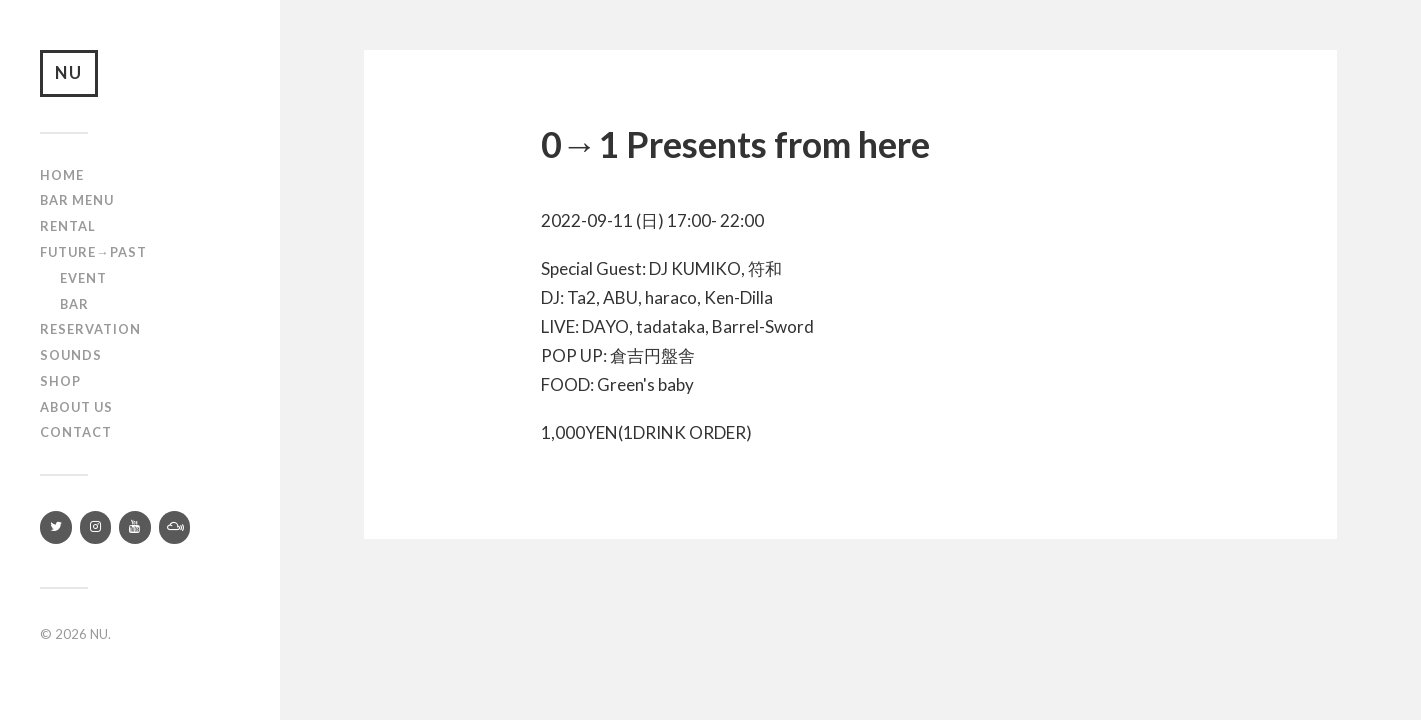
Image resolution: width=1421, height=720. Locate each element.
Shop (60, 384)
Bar (74, 306)
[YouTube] (135, 530)
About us (76, 410)
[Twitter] (56, 530)
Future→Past (93, 255)
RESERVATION (90, 332)
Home (62, 178)
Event (83, 281)
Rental (68, 229)
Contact (76, 435)
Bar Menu (77, 203)
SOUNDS (71, 358)
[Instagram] (96, 530)
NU (71, 74)
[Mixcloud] (175, 530)
